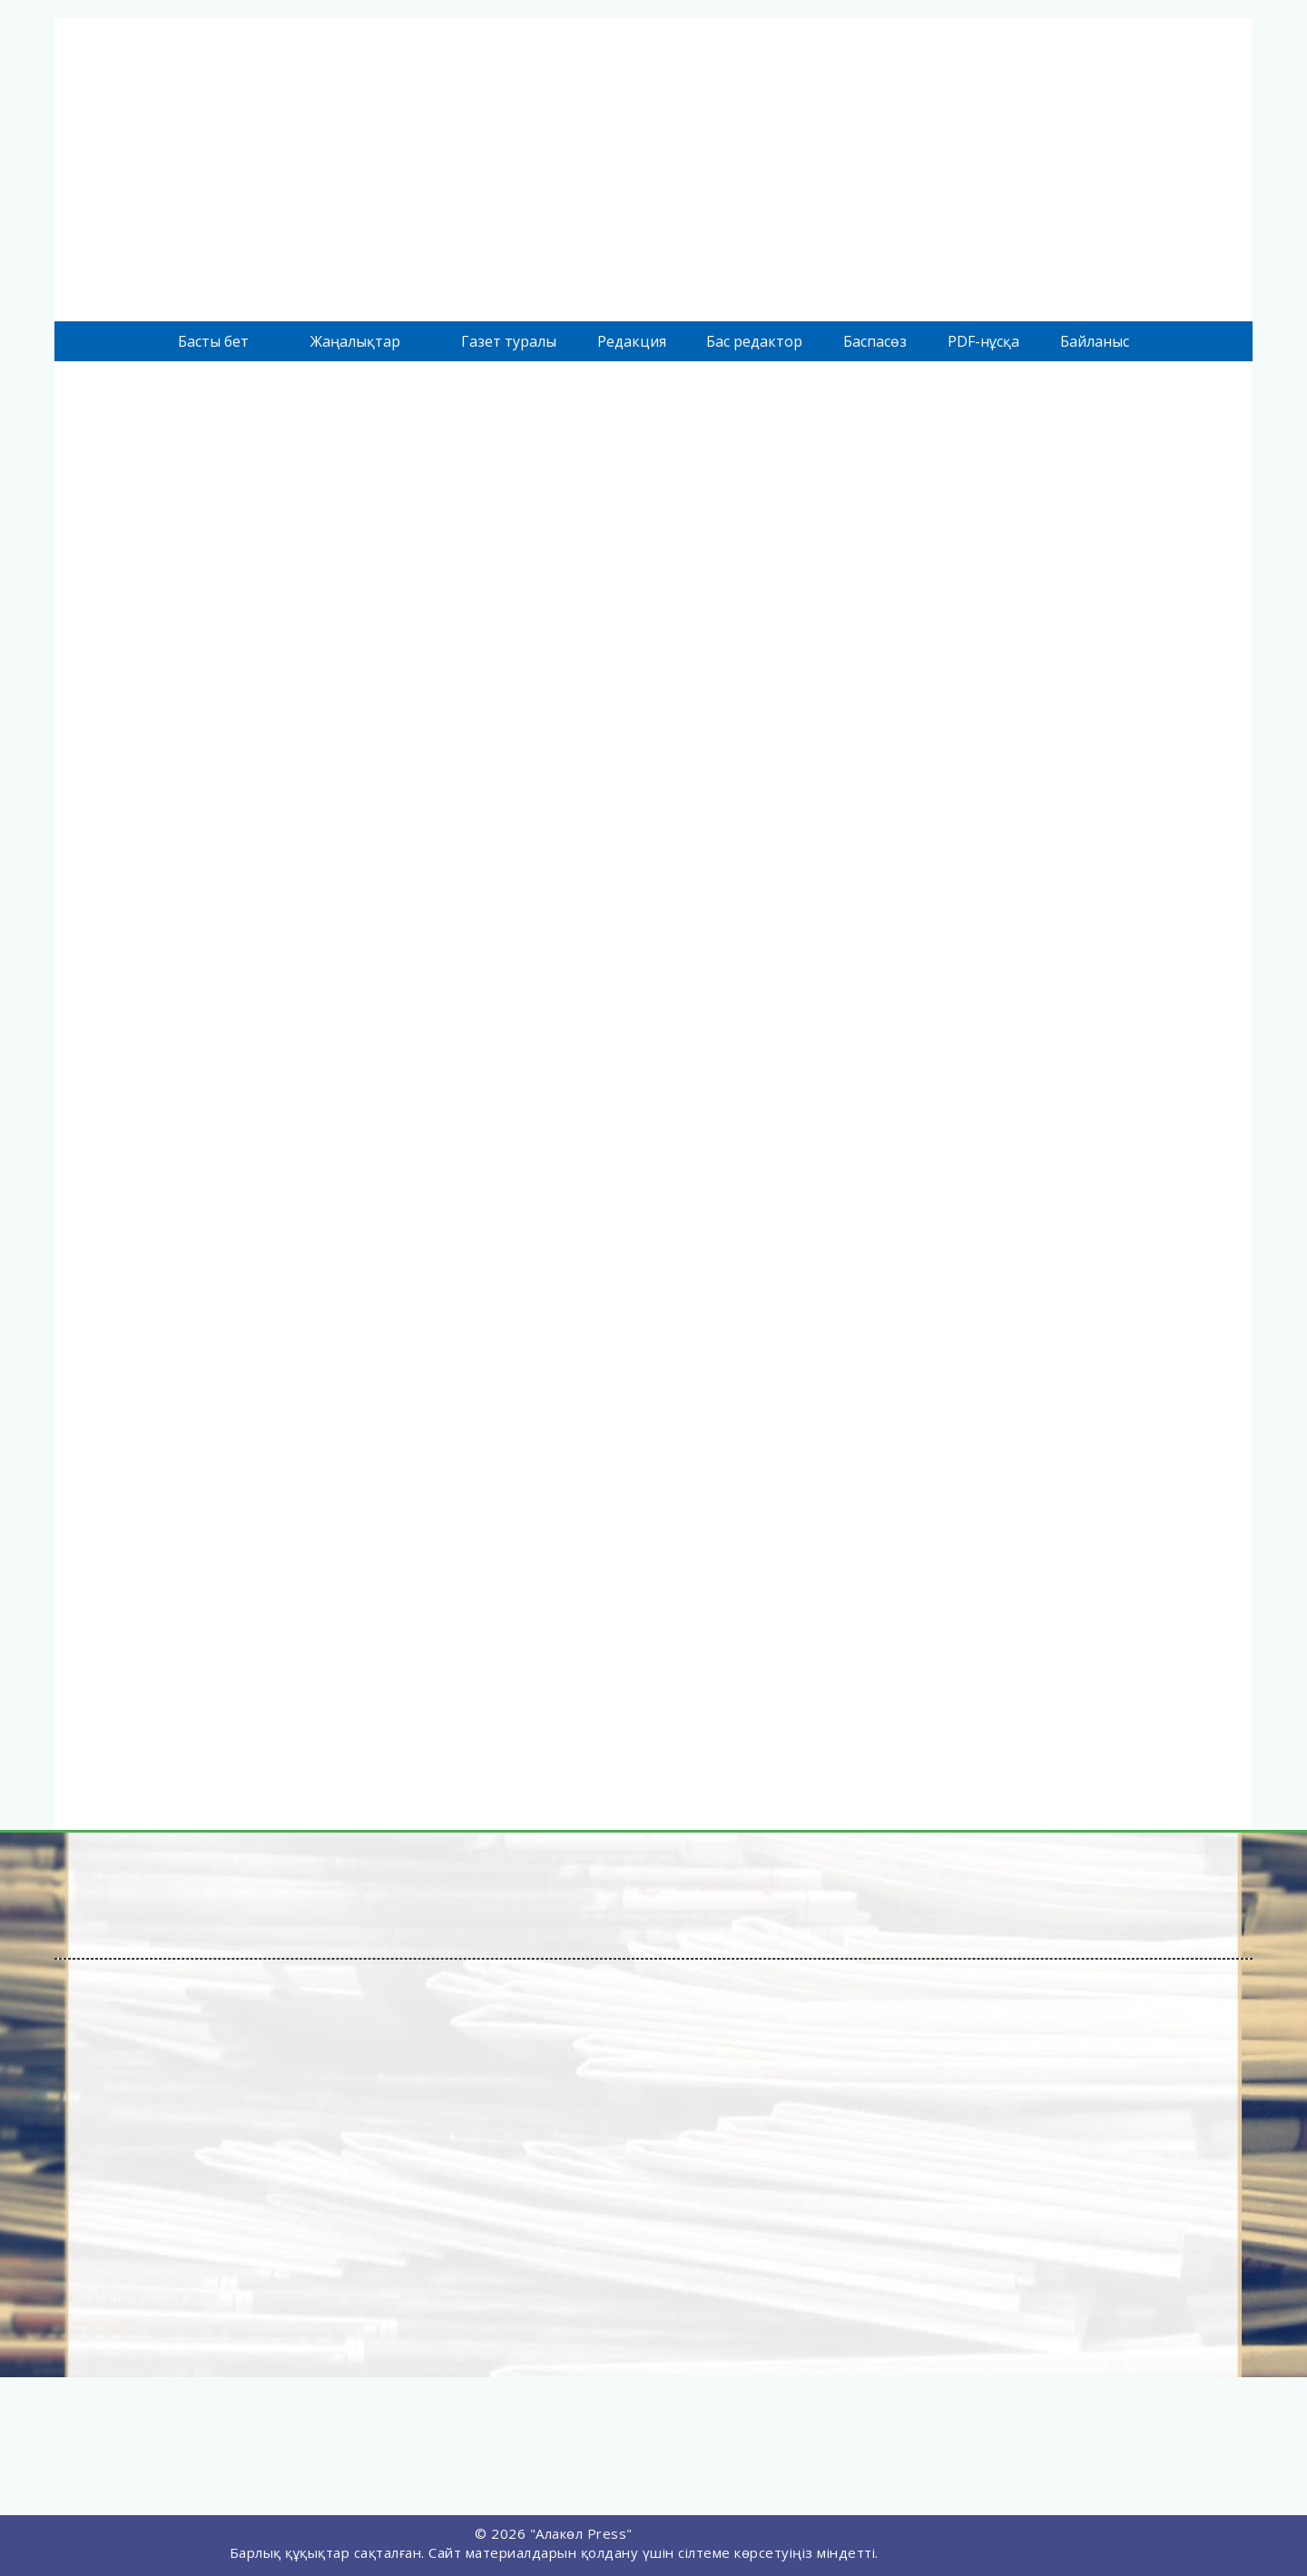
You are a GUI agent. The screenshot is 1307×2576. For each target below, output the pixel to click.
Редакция (631, 341)
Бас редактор (754, 341)
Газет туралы (508, 341)
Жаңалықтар (355, 341)
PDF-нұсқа (983, 341)
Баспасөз (875, 341)
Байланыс (1094, 341)
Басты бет (213, 341)
